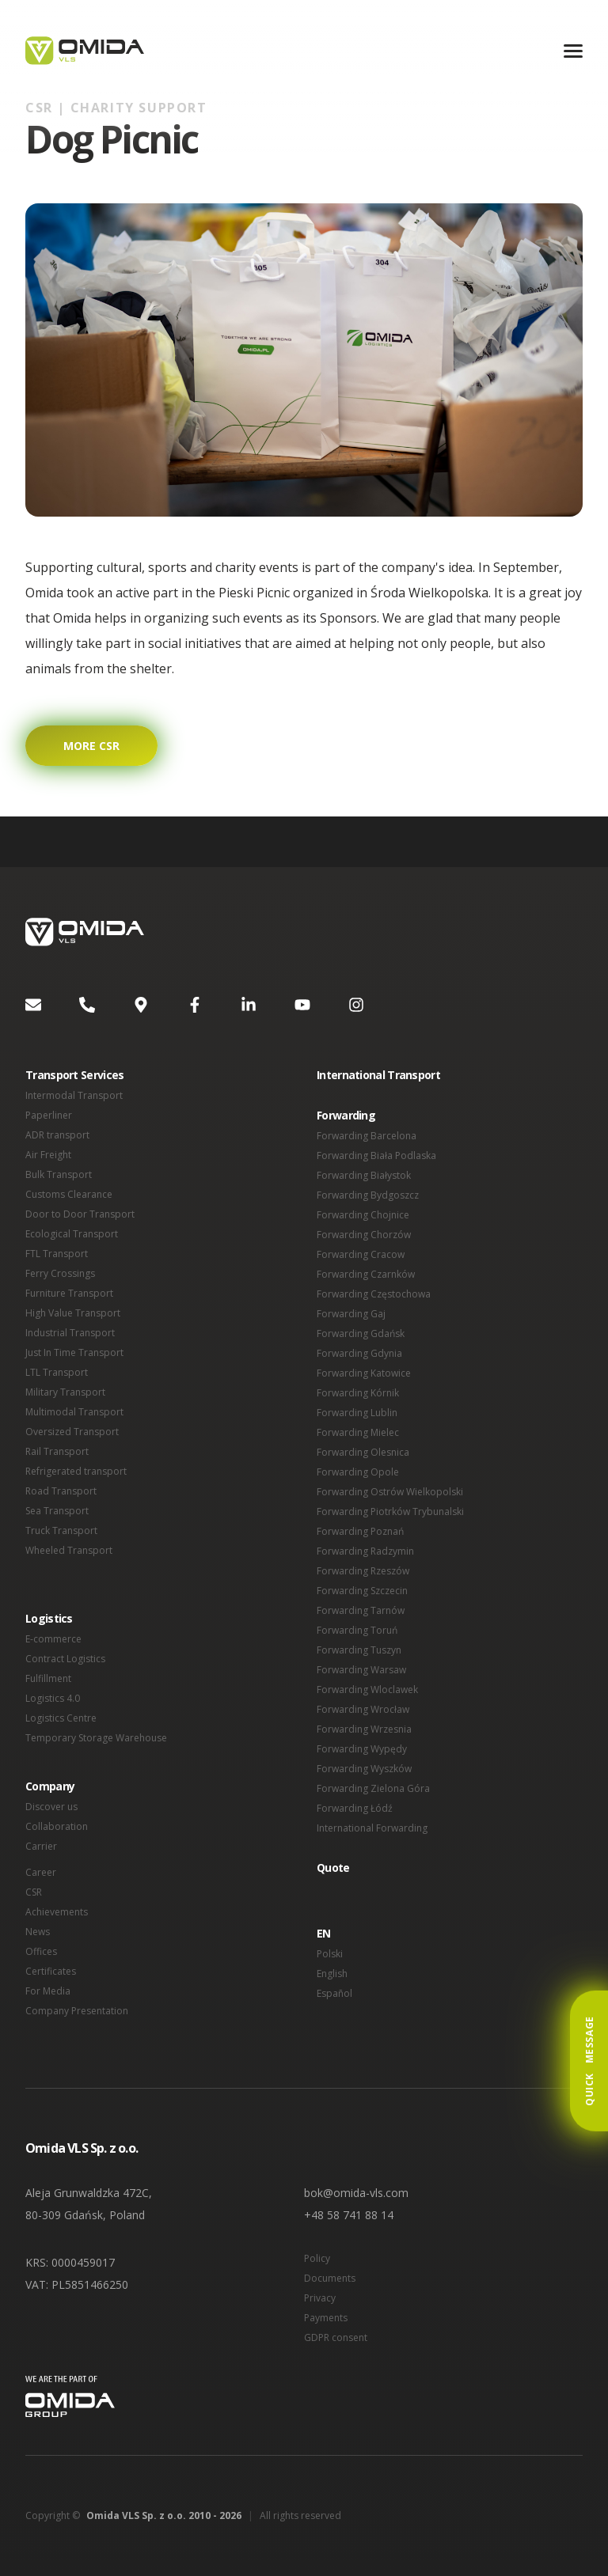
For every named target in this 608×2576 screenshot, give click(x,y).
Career (40, 1872)
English (332, 1973)
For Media (47, 1991)
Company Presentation (76, 2010)
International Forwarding (372, 1828)
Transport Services (74, 1074)
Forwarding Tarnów (361, 1610)
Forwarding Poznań (360, 1531)
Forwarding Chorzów (364, 1234)
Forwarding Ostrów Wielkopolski (390, 1491)
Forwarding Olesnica (363, 1452)
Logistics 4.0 (52, 1698)
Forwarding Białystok (364, 1175)
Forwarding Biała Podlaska (376, 1155)
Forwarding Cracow (361, 1254)
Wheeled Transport (68, 1550)
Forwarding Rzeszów (363, 1571)
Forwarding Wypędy (362, 1749)
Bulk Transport (58, 1174)
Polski (330, 1953)
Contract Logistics (65, 1658)
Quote (333, 1867)
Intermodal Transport (74, 1095)
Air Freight (48, 1154)
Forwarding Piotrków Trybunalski (390, 1511)
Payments (326, 2317)
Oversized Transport (72, 1431)
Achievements (56, 1912)
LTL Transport (56, 1372)
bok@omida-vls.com (356, 2192)
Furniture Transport (69, 1293)
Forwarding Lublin (357, 1412)
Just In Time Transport (74, 1352)
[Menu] (573, 51)
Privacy (320, 2298)
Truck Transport (61, 1530)
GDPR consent (335, 2337)
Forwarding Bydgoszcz (368, 1195)
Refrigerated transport (76, 1471)
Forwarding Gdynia (359, 1353)
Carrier (41, 1846)
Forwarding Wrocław (363, 1709)
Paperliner (48, 1115)
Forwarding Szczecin (362, 1590)
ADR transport (57, 1135)
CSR (33, 1892)
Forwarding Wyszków (364, 1768)
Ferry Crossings (60, 1273)
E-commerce (53, 1639)
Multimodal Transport (74, 1412)
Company (49, 1786)
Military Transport (65, 1392)
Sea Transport (57, 1510)
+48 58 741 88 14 (348, 2214)
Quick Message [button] (589, 2061)
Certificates (50, 1971)
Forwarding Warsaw (361, 1669)
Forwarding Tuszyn (359, 1650)
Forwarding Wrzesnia (364, 1729)
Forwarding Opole (358, 1472)
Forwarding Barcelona (366, 1135)
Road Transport (61, 1491)
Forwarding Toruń (357, 1630)
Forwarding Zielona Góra (373, 1788)
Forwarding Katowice (364, 1373)
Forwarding (346, 1115)
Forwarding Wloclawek (367, 1689)
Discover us (51, 1806)
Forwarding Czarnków (366, 1274)
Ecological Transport (71, 1234)
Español (334, 1993)
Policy (317, 2258)
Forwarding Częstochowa (374, 1294)
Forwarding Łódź (355, 1808)
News (37, 1931)
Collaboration (56, 1826)
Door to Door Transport (80, 1214)
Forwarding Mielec (358, 1432)
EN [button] (324, 1933)
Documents (329, 2278)
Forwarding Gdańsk (361, 1333)
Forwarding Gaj (351, 1313)
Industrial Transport (70, 1332)
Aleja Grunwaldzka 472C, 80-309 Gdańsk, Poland (88, 2203)
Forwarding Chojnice (363, 1215)
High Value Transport (72, 1313)
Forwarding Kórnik (358, 1393)
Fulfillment (48, 1678)
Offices (41, 1951)
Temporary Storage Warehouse (96, 1737)
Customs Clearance (68, 1194)
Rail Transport (57, 1451)
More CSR (91, 745)
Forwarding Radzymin (365, 1551)
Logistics (49, 1618)
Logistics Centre (61, 1718)
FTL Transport (56, 1253)
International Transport (378, 1074)
